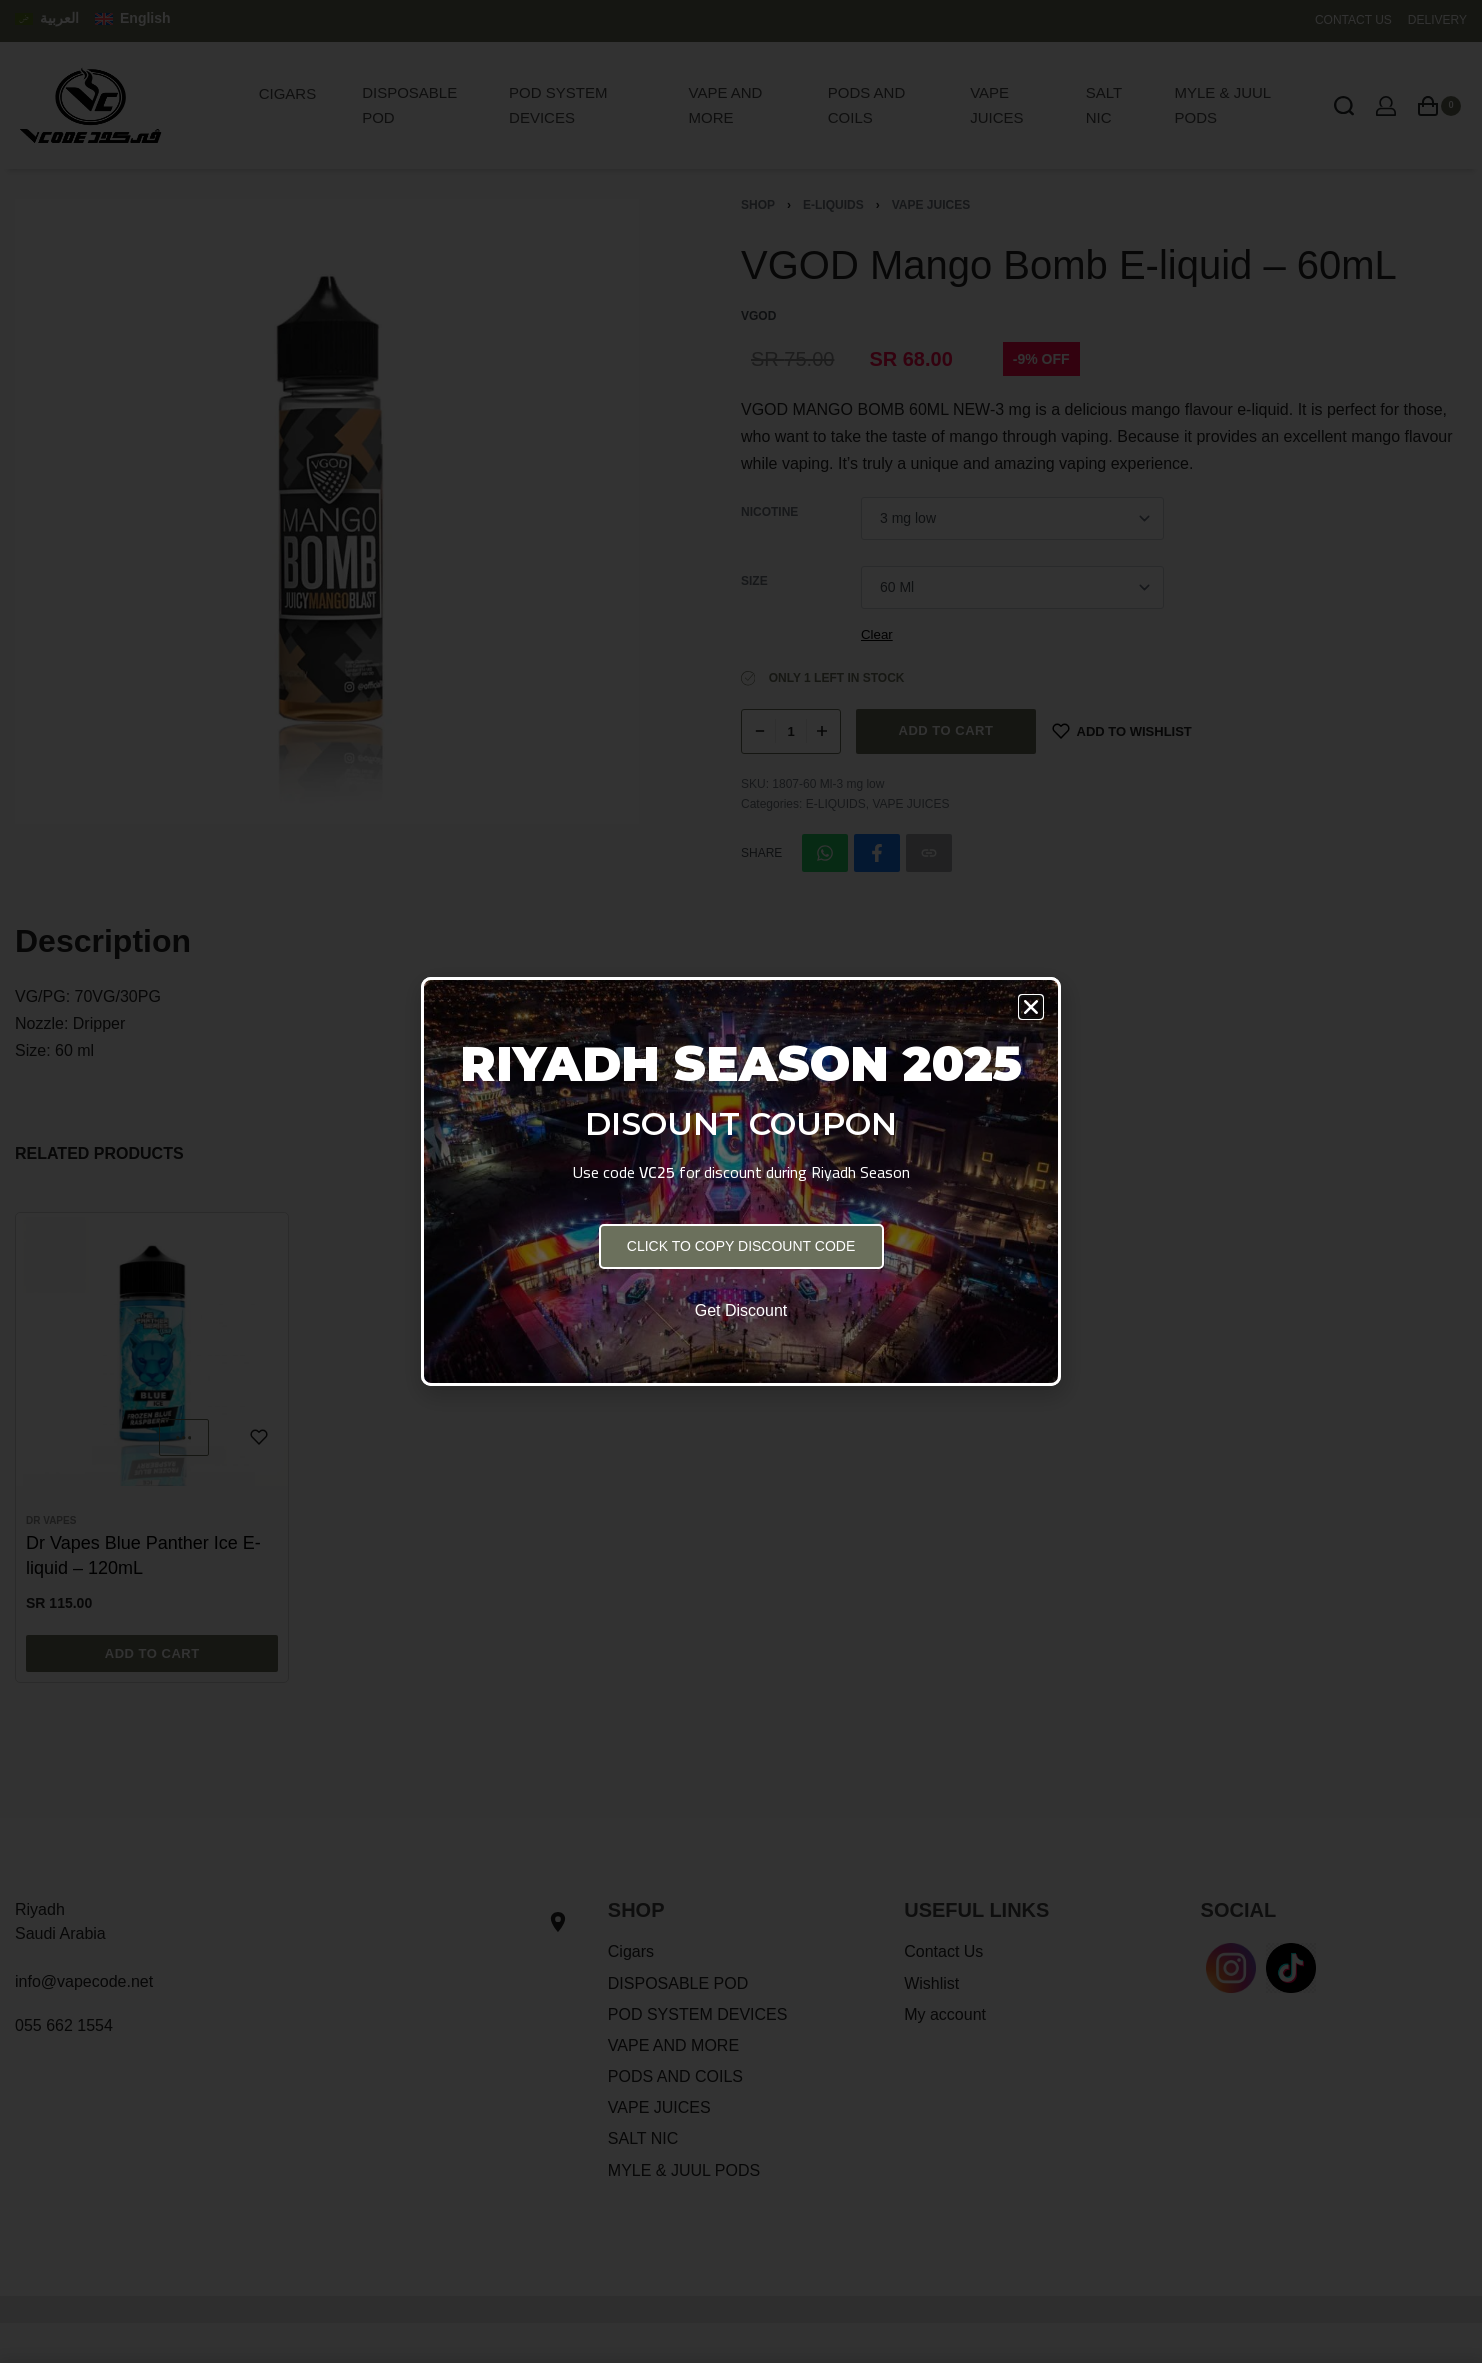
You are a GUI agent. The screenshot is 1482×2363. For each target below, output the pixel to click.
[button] (1031, 1007)
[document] (741, 1181)
